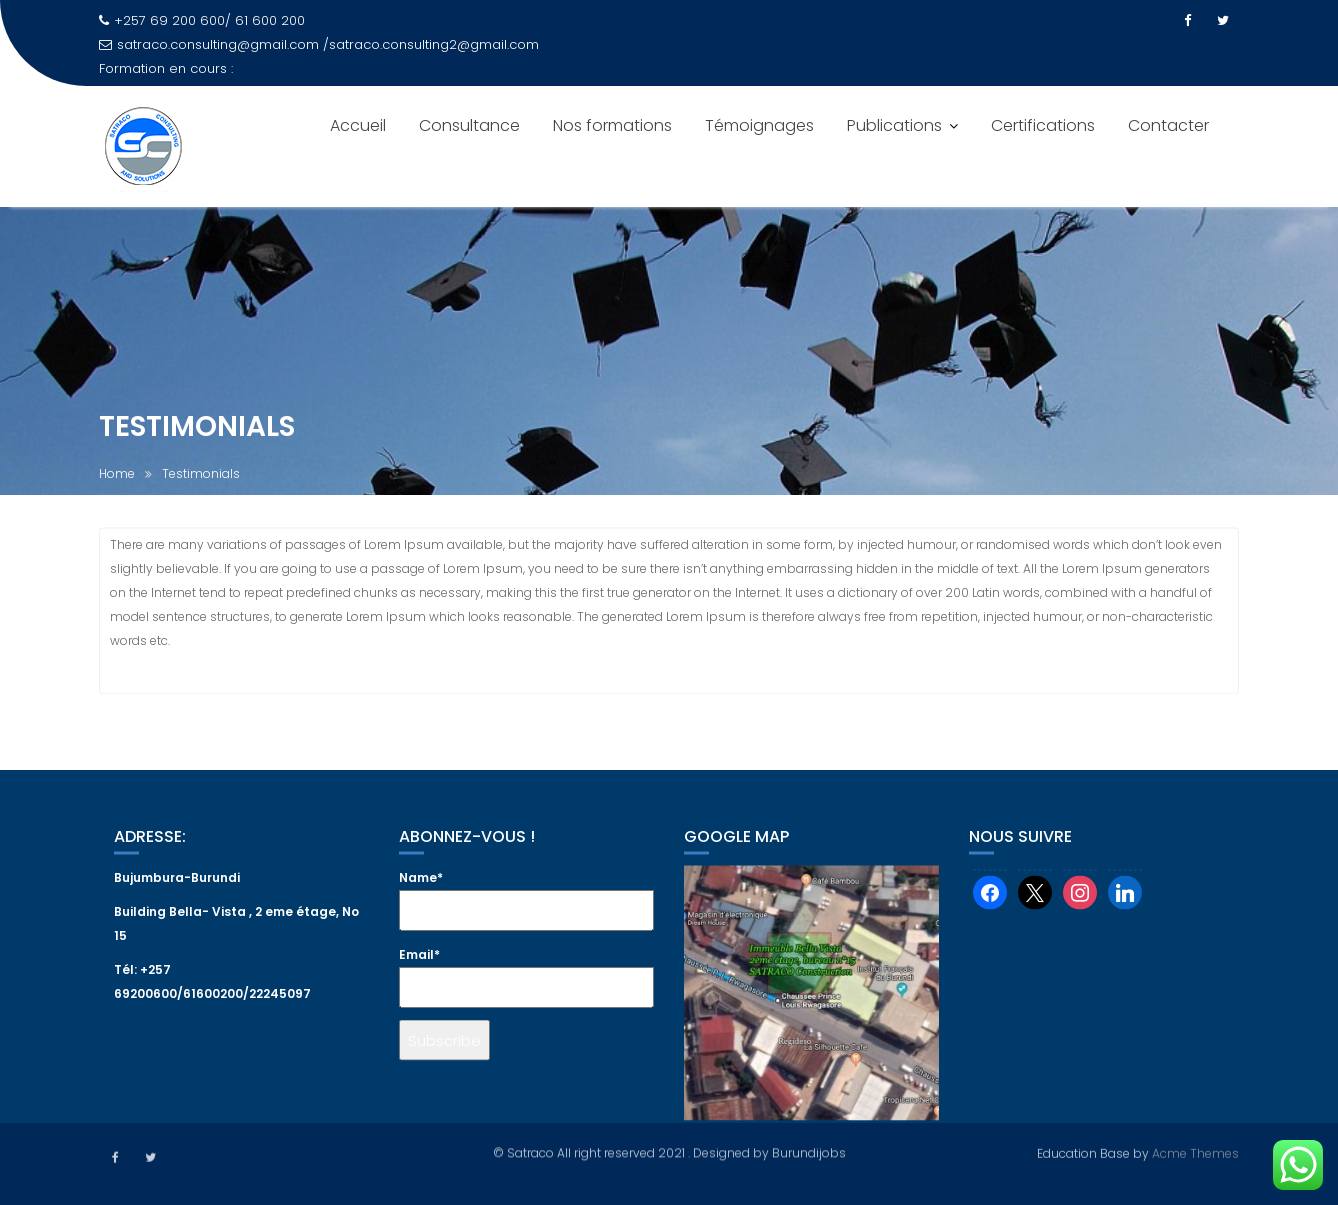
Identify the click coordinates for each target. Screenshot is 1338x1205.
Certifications (1043, 125)
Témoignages (759, 125)
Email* (526, 994)
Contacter (1168, 125)
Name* (526, 917)
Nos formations (612, 125)
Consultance (469, 125)
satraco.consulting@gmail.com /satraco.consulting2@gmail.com (319, 44)
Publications (894, 125)
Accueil (358, 125)
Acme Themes (1195, 1151)
